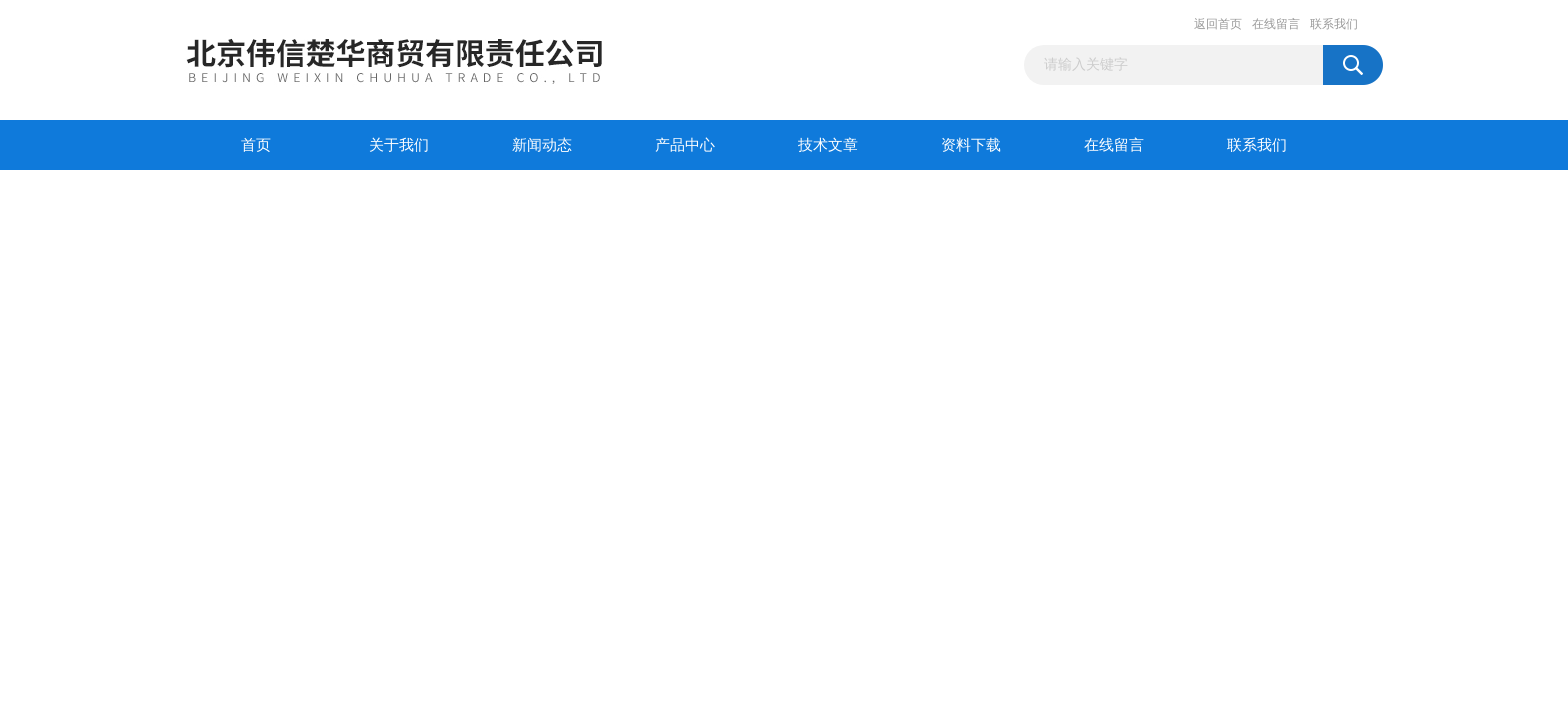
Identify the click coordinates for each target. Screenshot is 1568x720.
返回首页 (1218, 24)
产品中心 (685, 145)
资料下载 (971, 145)
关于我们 (399, 145)
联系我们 (1334, 24)
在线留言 (1276, 24)
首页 (256, 145)
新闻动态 (542, 145)
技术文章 (828, 145)
